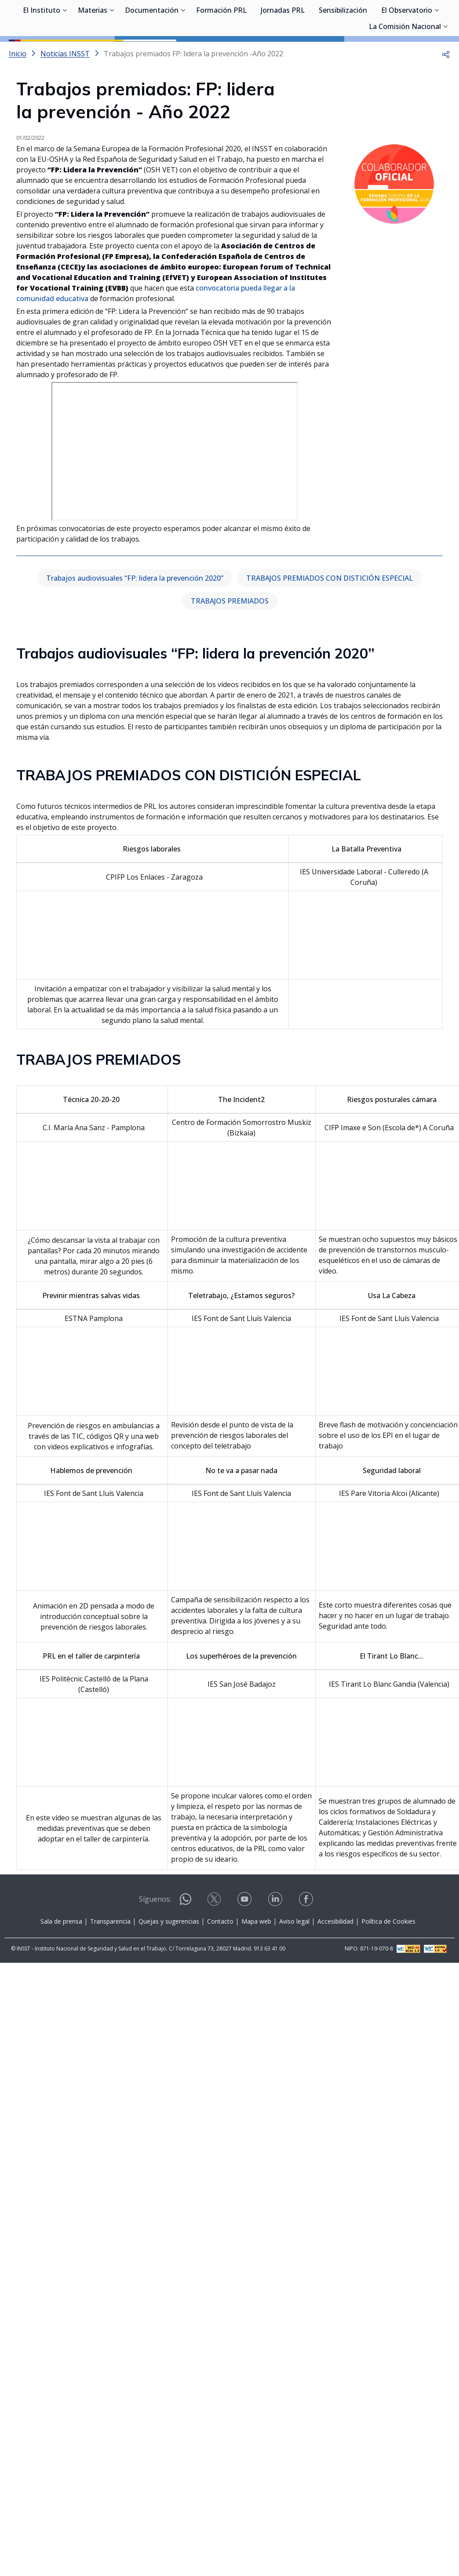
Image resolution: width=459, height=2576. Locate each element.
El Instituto (41, 53)
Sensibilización (343, 53)
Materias (92, 53)
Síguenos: (155, 1938)
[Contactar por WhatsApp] (185, 1942)
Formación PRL (221, 53)
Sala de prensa (61, 1961)
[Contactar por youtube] (245, 1941)
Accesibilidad (335, 1961)
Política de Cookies (388, 1961)
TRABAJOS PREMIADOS (230, 640)
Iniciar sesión (417, 20)
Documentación (151, 53)
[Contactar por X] (215, 1941)
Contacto (220, 1961)
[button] (445, 93)
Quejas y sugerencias (168, 1961)
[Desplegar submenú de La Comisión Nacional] (445, 68)
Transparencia (110, 1961)
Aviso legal (294, 1961)
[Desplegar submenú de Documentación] (182, 52)
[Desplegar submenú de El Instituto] (64, 52)
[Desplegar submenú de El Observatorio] (436, 52)
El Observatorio (406, 53)
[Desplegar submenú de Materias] (111, 52)
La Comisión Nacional (405, 69)
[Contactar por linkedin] (276, 1941)
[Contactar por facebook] (307, 1941)
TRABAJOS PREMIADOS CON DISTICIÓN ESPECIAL (329, 617)
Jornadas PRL (283, 53)
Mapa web (256, 1961)
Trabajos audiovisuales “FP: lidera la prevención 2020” (134, 617)
